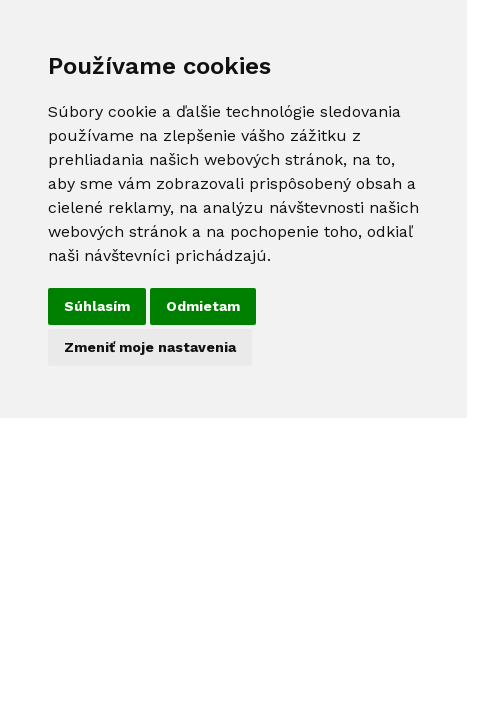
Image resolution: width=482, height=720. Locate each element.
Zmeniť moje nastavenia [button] (150, 347)
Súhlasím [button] (97, 306)
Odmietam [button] (203, 306)
